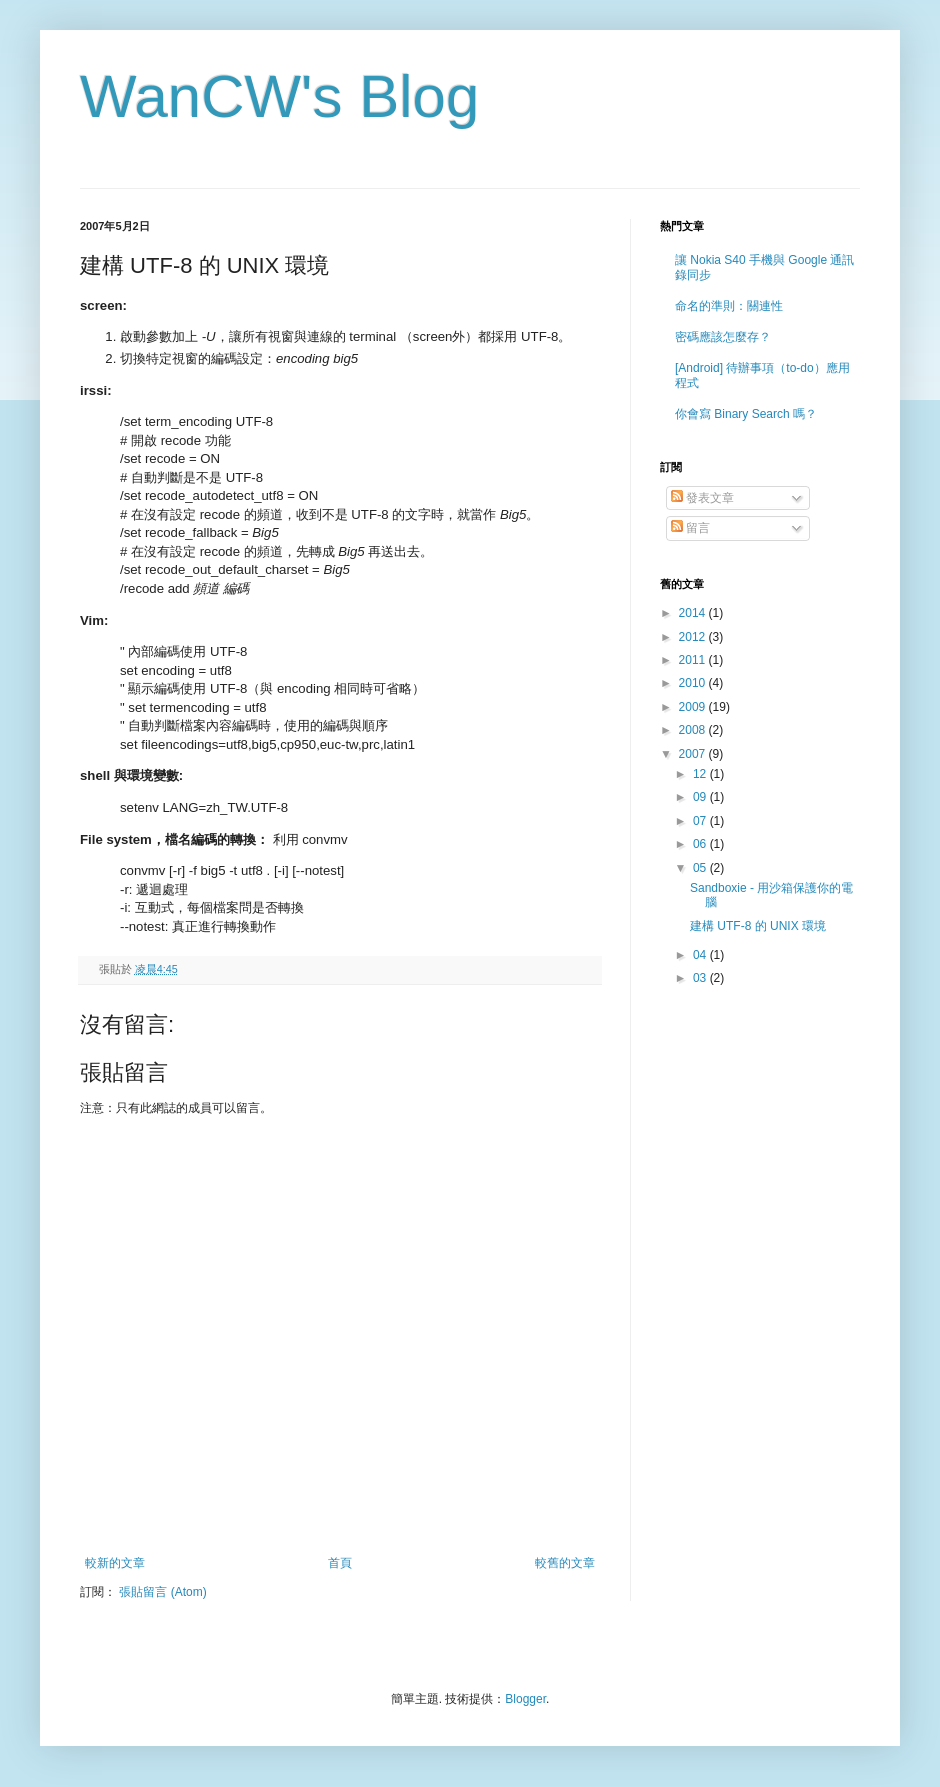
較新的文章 (115, 1563)
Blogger (525, 1699)
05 (701, 868)
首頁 (340, 1563)
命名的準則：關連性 (729, 306)
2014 (694, 613)
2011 (694, 660)
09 (701, 797)
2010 (694, 683)
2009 (694, 707)
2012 (694, 637)
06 (701, 844)
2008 (694, 730)
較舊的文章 (565, 1563)
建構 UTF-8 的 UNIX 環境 (758, 926)
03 (701, 978)
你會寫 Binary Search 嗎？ (746, 414)
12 (701, 774)
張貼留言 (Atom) (162, 1592)
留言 (690, 528)
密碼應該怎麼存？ (723, 337)
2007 (694, 754)
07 (701, 821)
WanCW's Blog (279, 96)
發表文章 (702, 498)
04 (701, 955)
